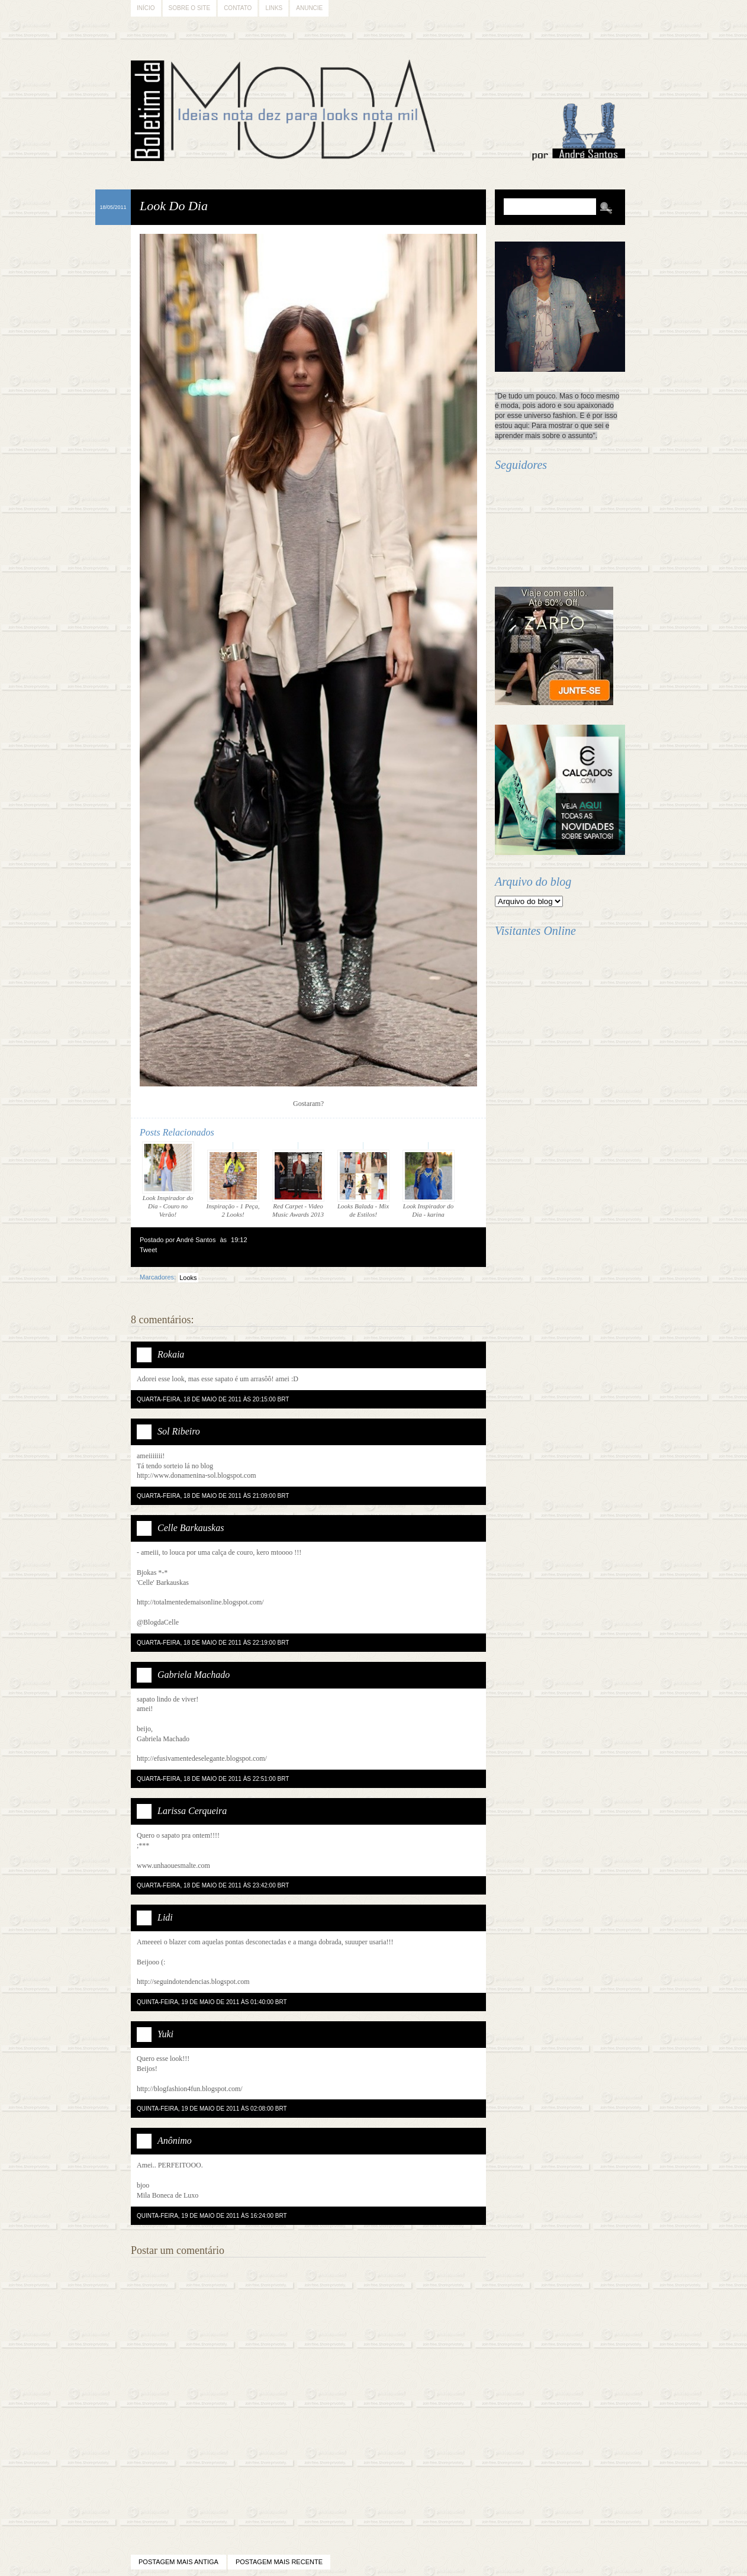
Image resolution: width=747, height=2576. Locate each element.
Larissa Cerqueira (192, 1811)
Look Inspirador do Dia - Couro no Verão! (168, 1179)
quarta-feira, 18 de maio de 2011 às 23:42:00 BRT (213, 1885)
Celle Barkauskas (190, 1528)
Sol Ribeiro (178, 1431)
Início (146, 8)
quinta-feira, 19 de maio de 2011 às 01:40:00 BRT (212, 2002)
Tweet (148, 1249)
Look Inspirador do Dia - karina (429, 1184)
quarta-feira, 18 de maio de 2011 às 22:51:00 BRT (213, 1779)
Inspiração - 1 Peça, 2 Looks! (233, 1184)
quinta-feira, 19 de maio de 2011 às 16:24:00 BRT (212, 2215)
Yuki (165, 2034)
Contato (238, 8)
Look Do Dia (174, 205)
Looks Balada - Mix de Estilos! (363, 1184)
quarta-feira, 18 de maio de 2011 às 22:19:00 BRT (213, 1642)
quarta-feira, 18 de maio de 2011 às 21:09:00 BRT (213, 1496)
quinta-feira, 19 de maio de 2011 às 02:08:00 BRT (212, 2108)
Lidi (165, 1917)
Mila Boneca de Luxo (167, 2195)
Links (273, 8)
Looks (188, 1277)
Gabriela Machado (193, 1675)
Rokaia (170, 1354)
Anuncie (309, 8)
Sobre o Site (190, 8)
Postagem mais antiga (178, 2561)
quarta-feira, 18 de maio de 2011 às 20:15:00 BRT (213, 1399)
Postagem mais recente (279, 2561)
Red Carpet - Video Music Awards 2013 (298, 1184)
